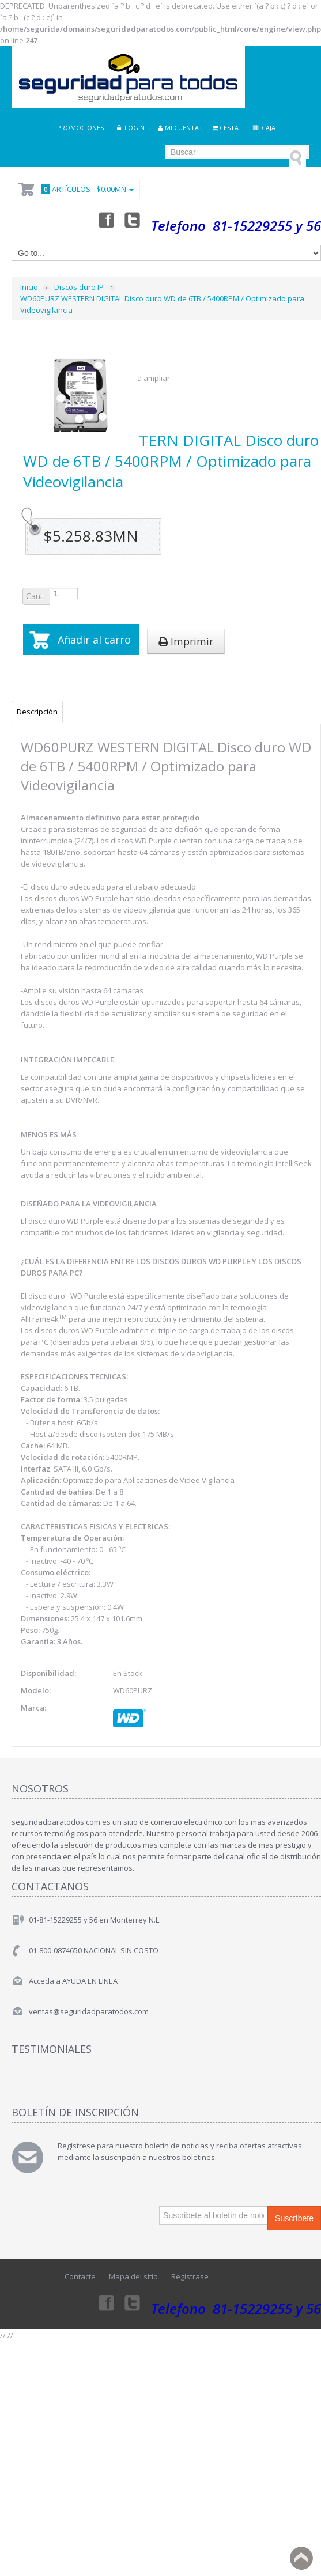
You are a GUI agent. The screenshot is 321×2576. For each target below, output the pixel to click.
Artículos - (86, 189)
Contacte (80, 2276)
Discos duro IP (79, 287)
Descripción (37, 711)
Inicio (29, 287)
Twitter (132, 219)
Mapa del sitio (133, 2276)
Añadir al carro (94, 639)
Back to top (301, 2558)
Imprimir (185, 641)
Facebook (105, 219)
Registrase (190, 2276)
